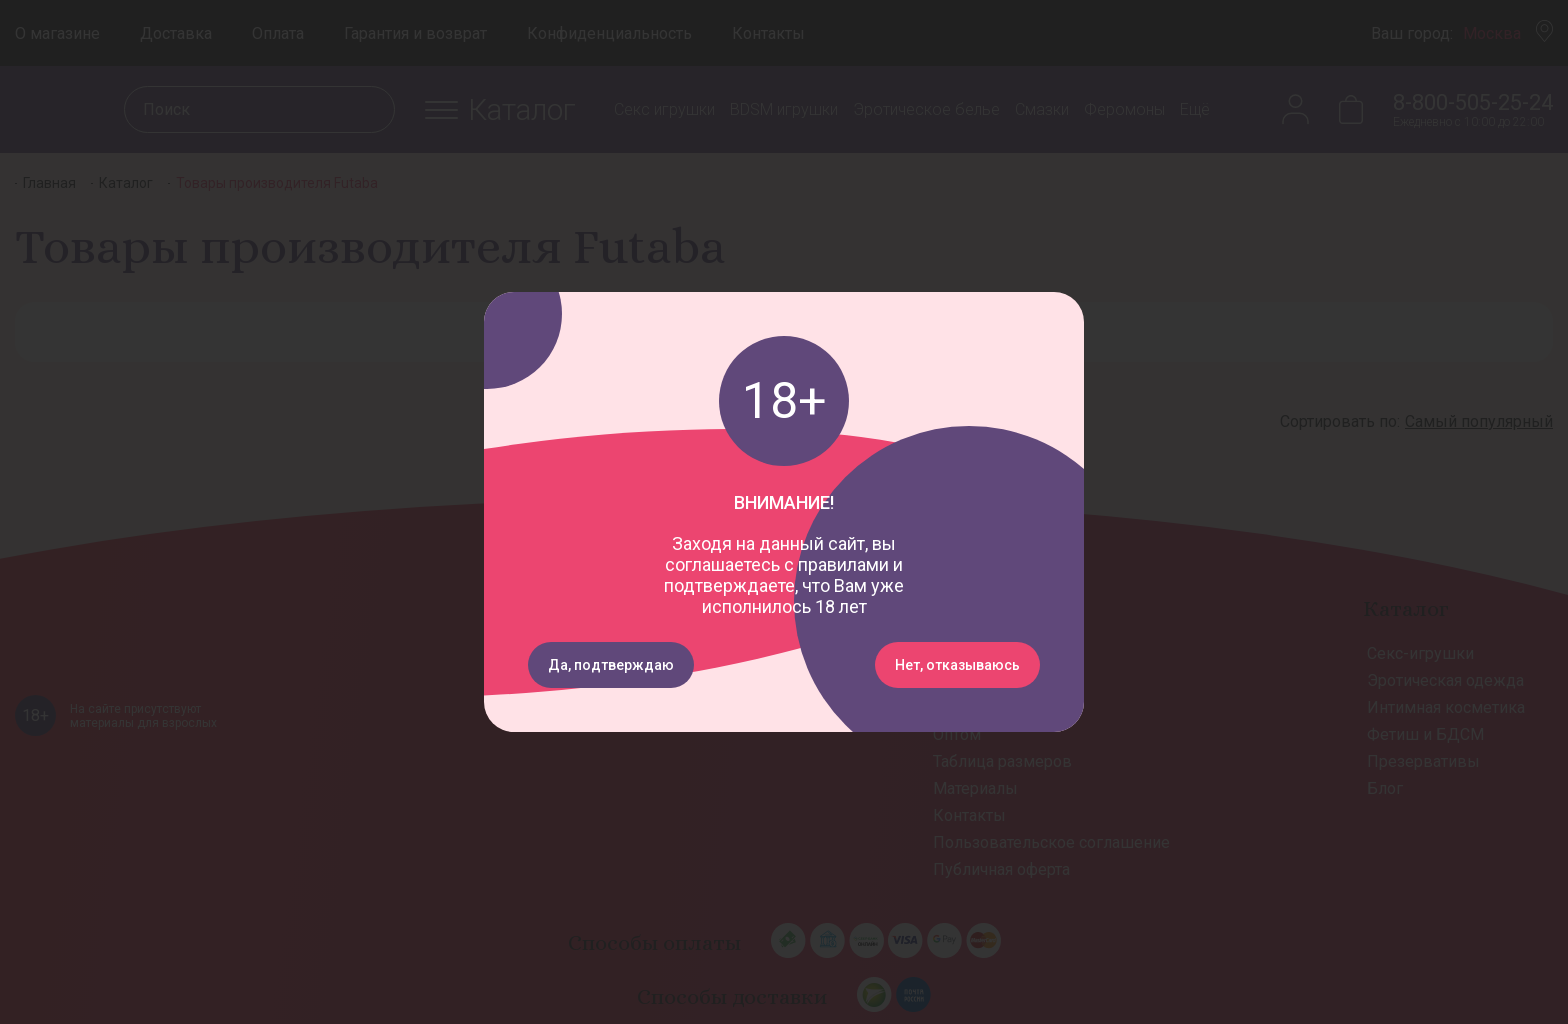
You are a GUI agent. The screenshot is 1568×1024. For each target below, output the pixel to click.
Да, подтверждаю (611, 665)
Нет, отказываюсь (957, 665)
